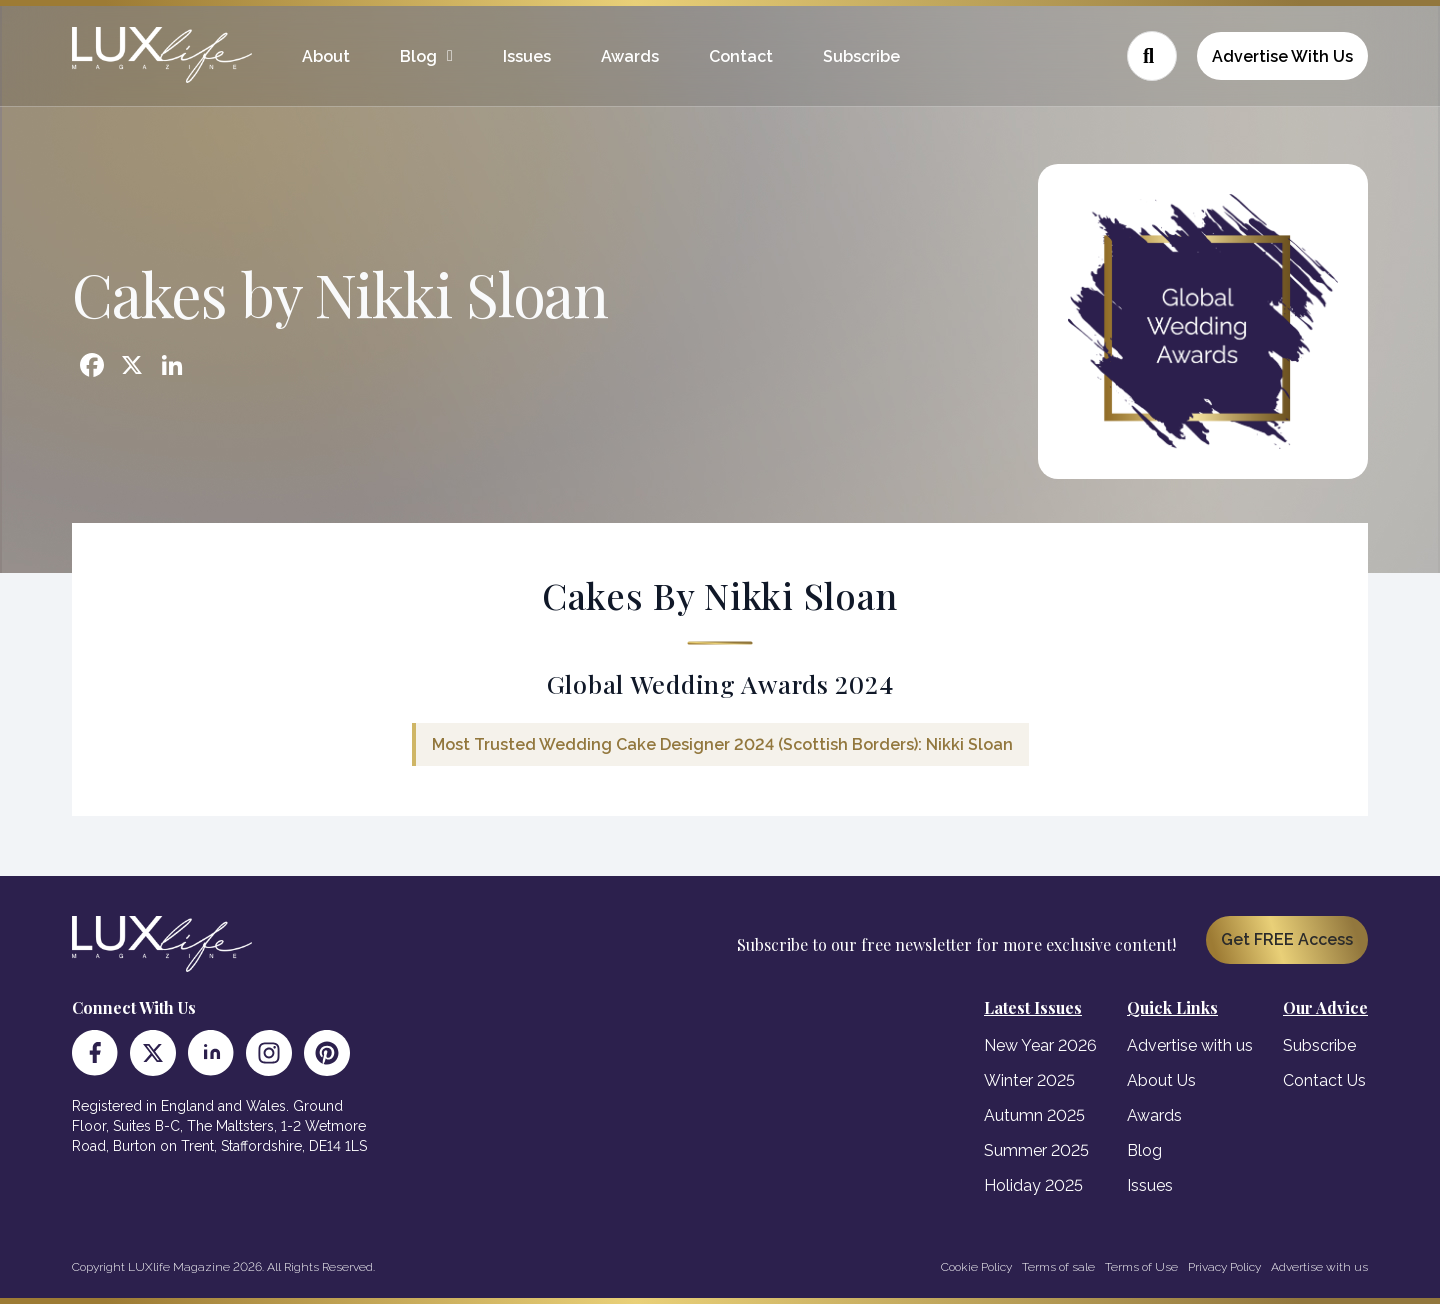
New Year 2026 (1040, 1045)
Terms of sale (1058, 1267)
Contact (741, 56)
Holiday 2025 (1033, 1185)
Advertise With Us (1282, 56)
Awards (630, 56)
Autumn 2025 (1034, 1115)
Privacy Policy (1224, 1267)
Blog (418, 56)
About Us (1161, 1080)
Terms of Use (1141, 1267)
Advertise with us (1190, 1045)
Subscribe (861, 56)
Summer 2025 (1036, 1150)
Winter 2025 (1029, 1080)
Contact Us (1324, 1080)
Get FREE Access (1287, 939)
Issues (527, 56)
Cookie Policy (976, 1267)
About (326, 56)
